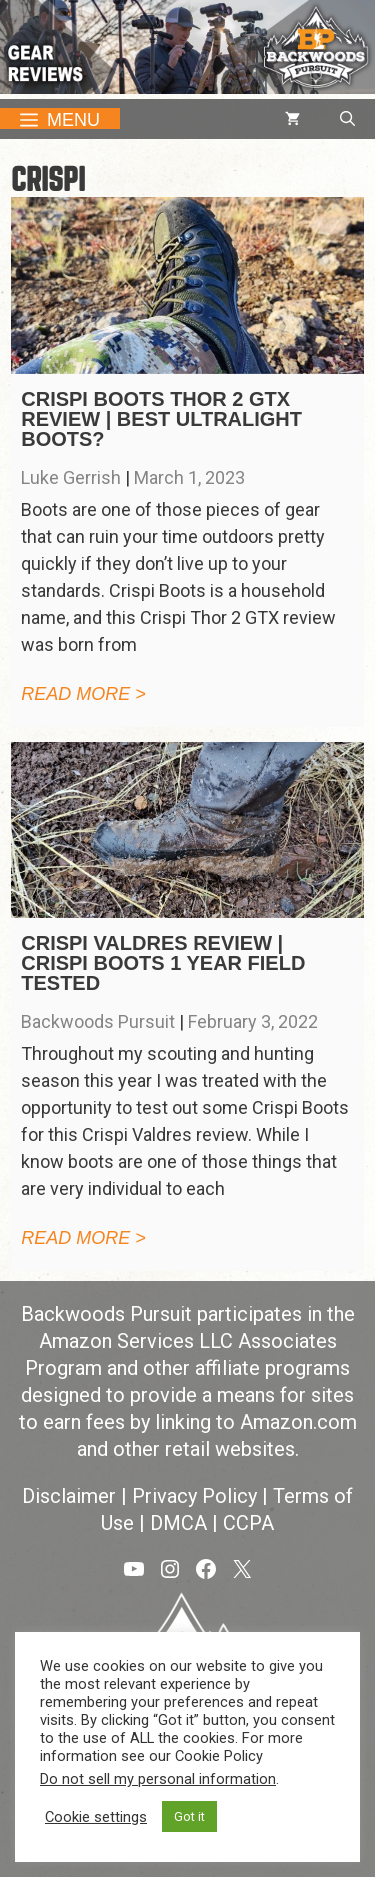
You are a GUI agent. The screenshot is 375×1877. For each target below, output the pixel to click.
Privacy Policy (194, 1496)
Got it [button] (189, 1816)
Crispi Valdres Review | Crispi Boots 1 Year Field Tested (163, 963)
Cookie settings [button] (96, 1817)
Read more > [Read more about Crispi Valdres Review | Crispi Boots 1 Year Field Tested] (83, 1238)
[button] (347, 119)
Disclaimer (69, 1496)
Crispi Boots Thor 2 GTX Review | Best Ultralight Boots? (161, 419)
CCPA (248, 1523)
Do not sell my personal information (158, 1779)
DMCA (178, 1523)
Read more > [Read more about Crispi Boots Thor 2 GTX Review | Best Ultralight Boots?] (83, 694)
